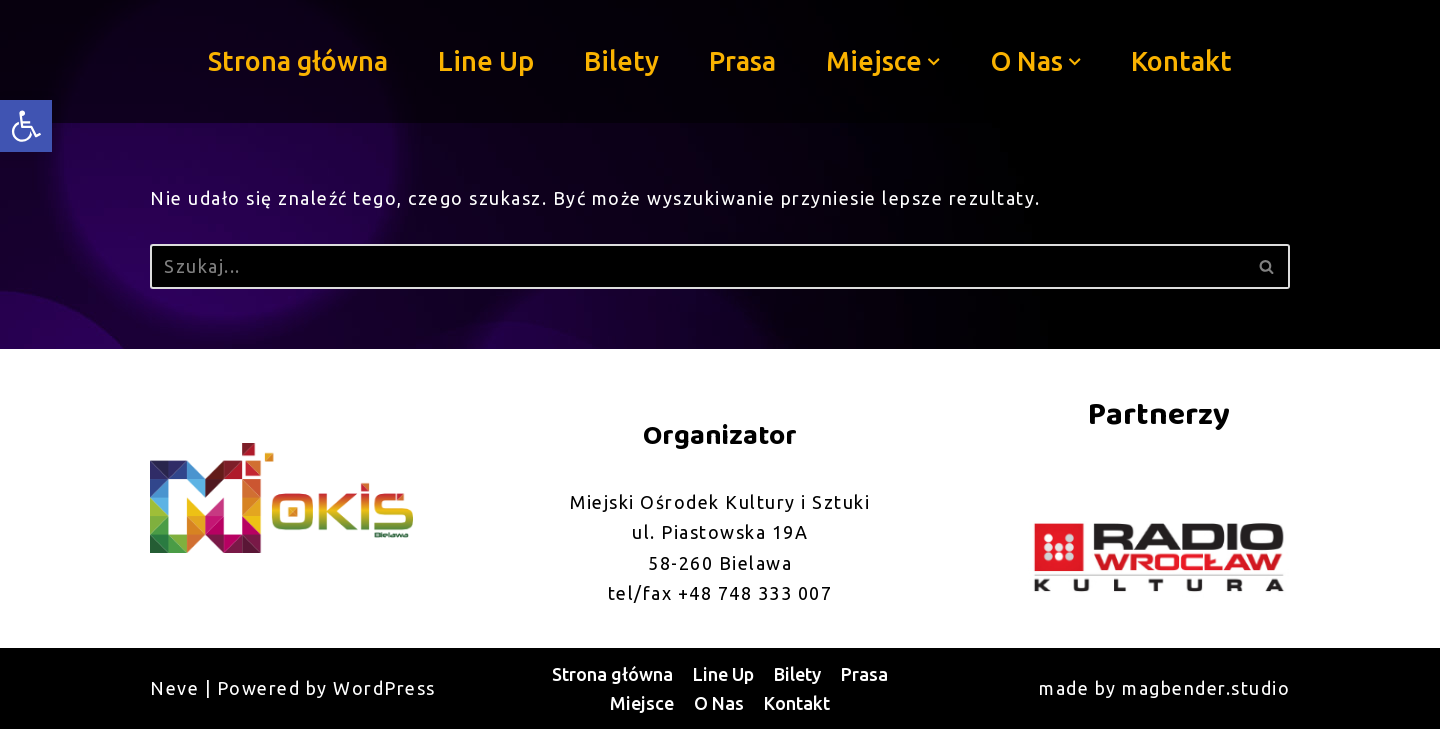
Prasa (742, 61)
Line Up (486, 61)
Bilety (621, 61)
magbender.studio (1206, 688)
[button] (934, 62)
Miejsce (642, 703)
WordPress (384, 688)
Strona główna (298, 61)
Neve (174, 688)
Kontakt (1181, 61)
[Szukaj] (697, 266)
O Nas (719, 703)
